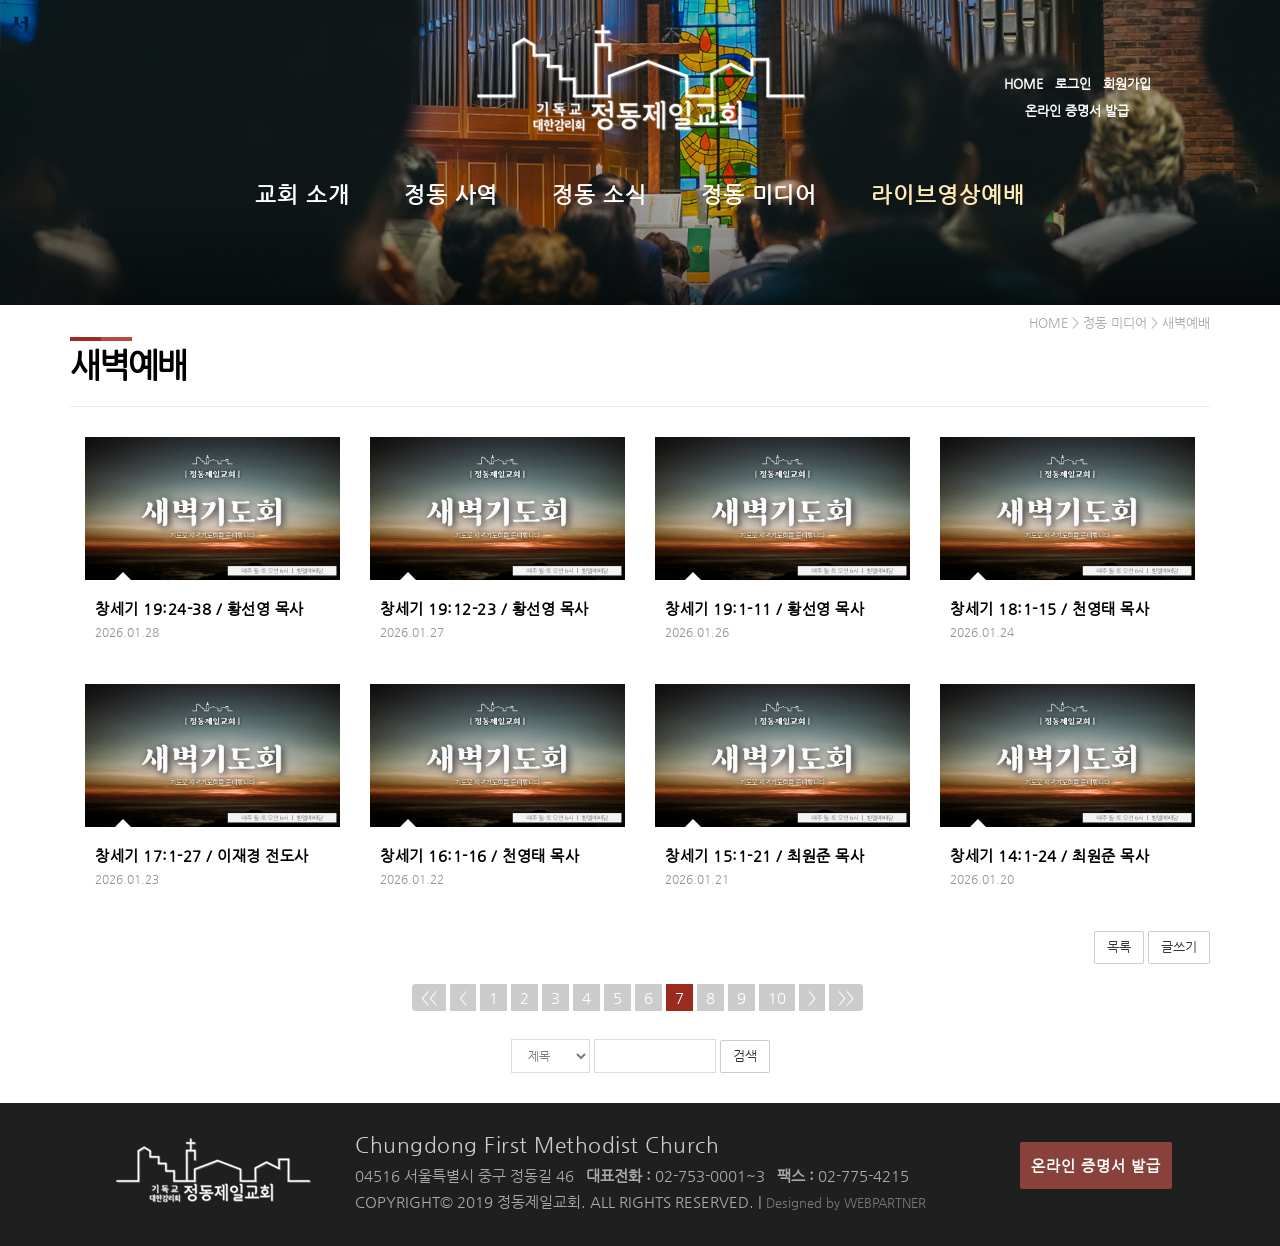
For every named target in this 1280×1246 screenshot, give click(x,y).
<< (429, 997)
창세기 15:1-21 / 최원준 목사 (764, 855)
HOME (1023, 83)
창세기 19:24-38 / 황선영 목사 (199, 608)
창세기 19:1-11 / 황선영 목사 (764, 608)
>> (846, 997)
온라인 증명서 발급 (1077, 110)
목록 (1119, 946)
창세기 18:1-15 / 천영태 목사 (1049, 608)
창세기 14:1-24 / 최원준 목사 (1049, 855)
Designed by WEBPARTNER (846, 1202)
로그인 (1073, 83)
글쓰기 (1179, 946)
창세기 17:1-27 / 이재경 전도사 (202, 855)
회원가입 (1127, 83)
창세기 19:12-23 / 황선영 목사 (484, 608)
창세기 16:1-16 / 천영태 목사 (479, 855)
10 (777, 997)
